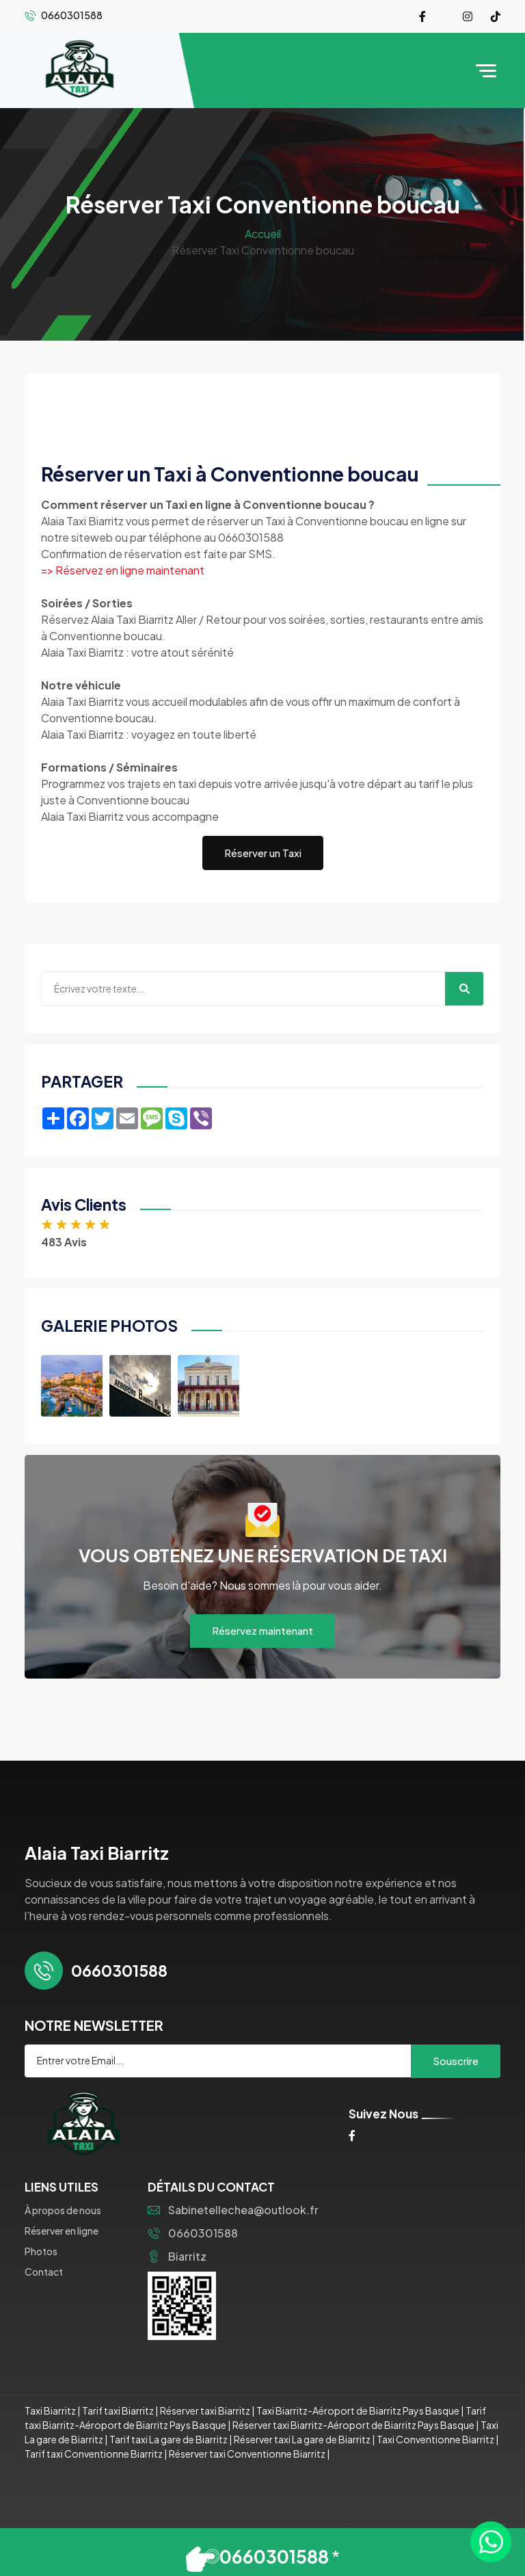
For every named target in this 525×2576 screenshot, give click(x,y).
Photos (41, 2251)
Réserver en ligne (61, 2230)
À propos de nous (63, 2210)
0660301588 (193, 2233)
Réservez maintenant (262, 1630)
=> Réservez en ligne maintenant (122, 570)
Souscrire (456, 2060)
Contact (44, 2271)
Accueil (263, 233)
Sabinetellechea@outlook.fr (233, 2210)
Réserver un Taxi (262, 852)
